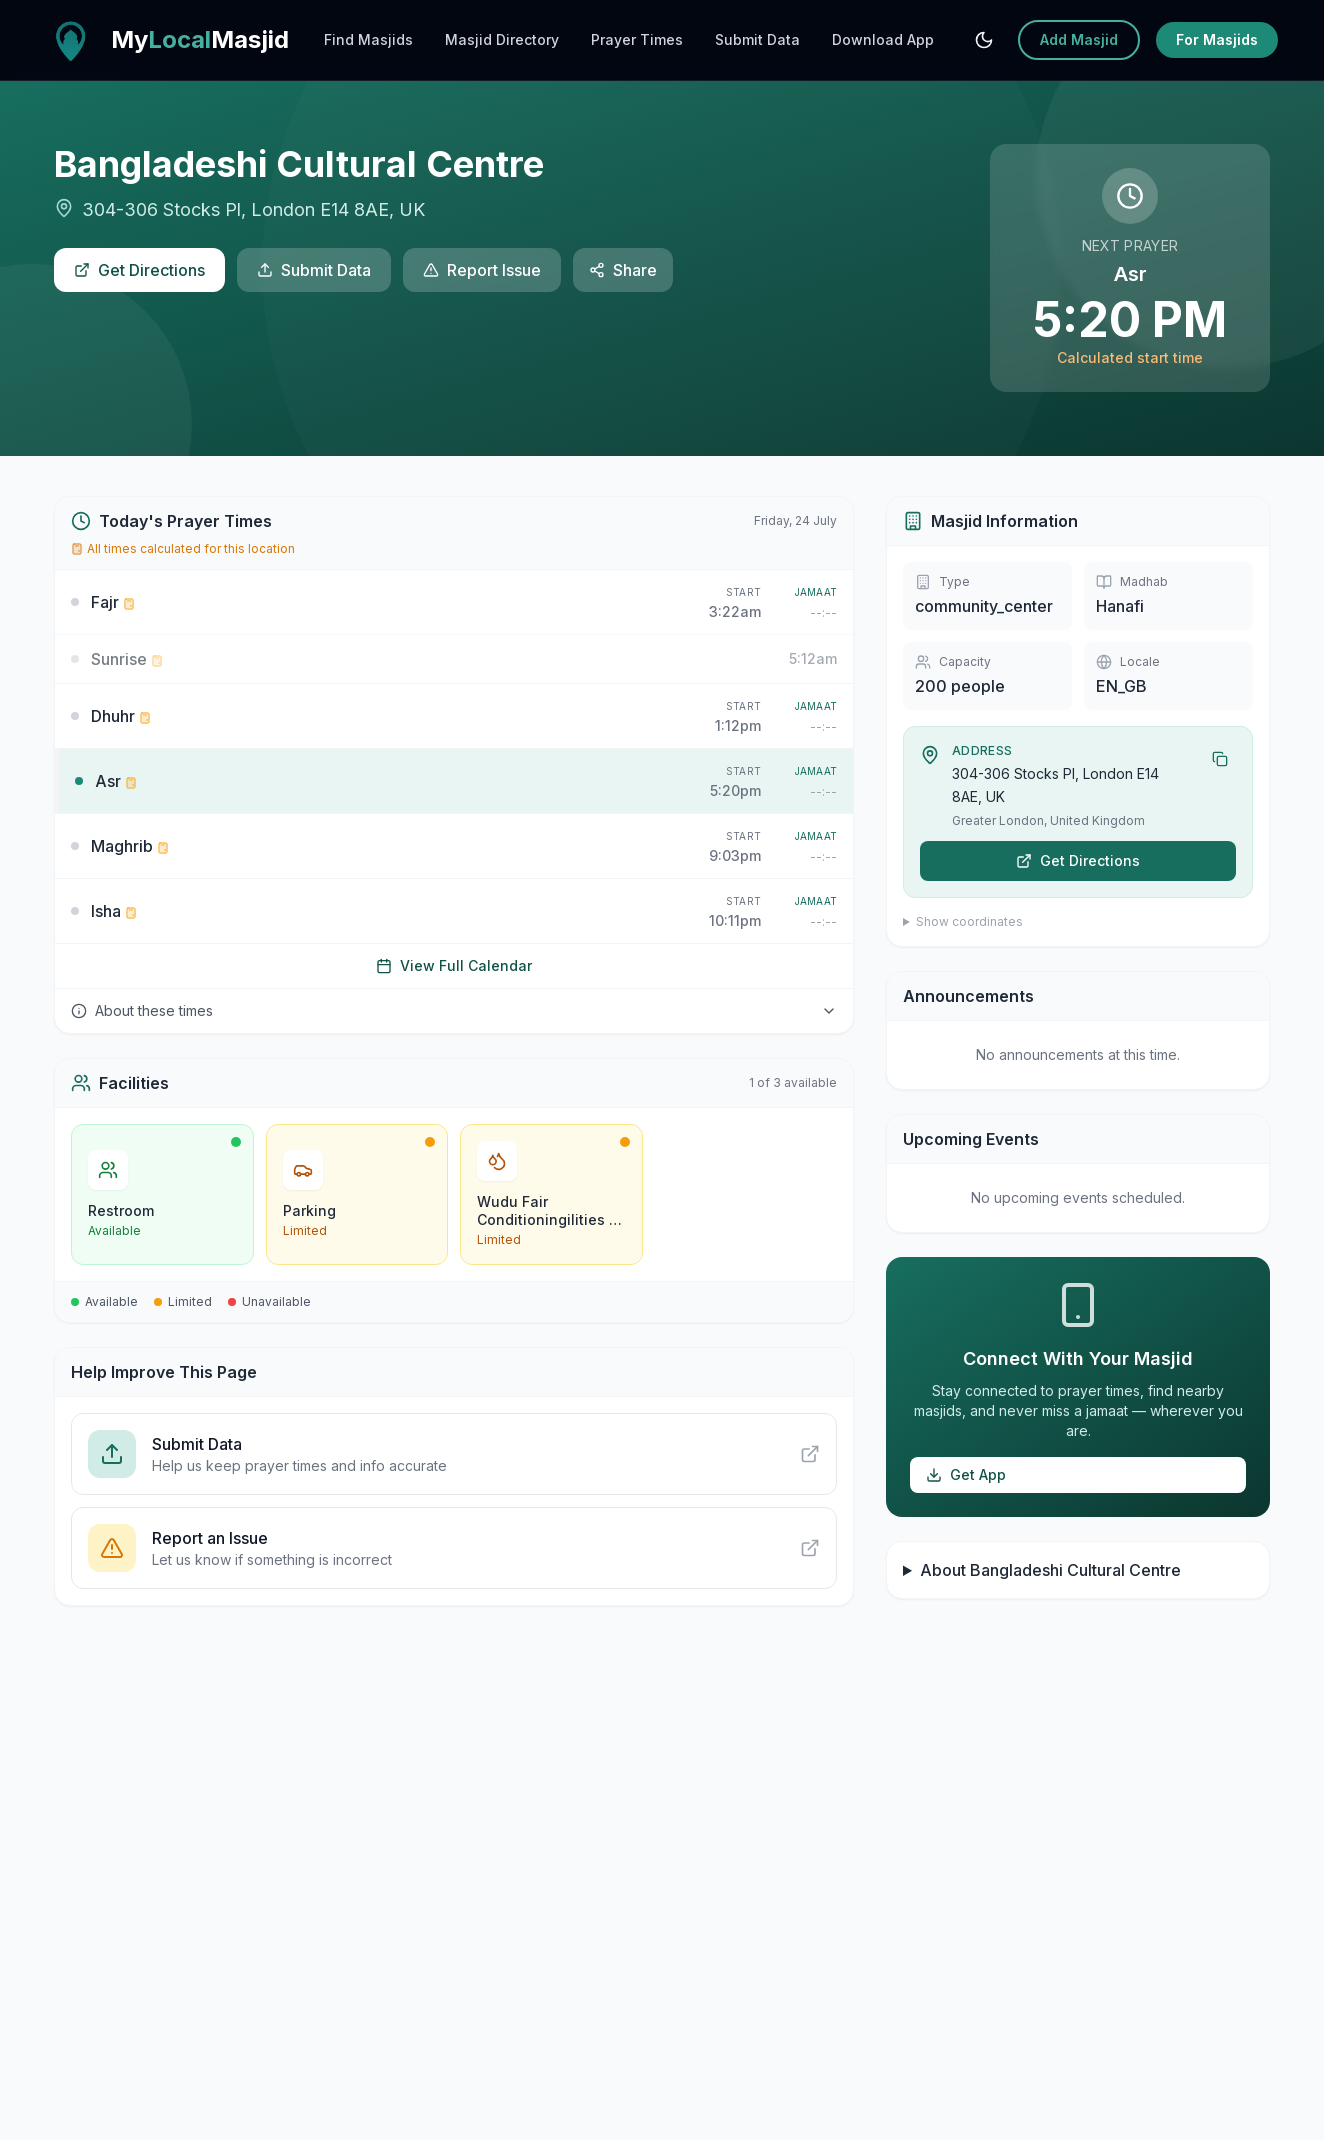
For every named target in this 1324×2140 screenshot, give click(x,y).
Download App (883, 39)
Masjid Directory (502, 39)
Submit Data (757, 39)
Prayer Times (637, 39)
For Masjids (1217, 39)
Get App (966, 1474)
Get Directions (139, 270)
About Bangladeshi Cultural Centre (1050, 1570)
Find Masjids (368, 39)
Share (623, 270)
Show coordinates (969, 921)
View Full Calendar (454, 965)
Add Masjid (1079, 39)
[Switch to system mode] (984, 40)
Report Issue (482, 270)
